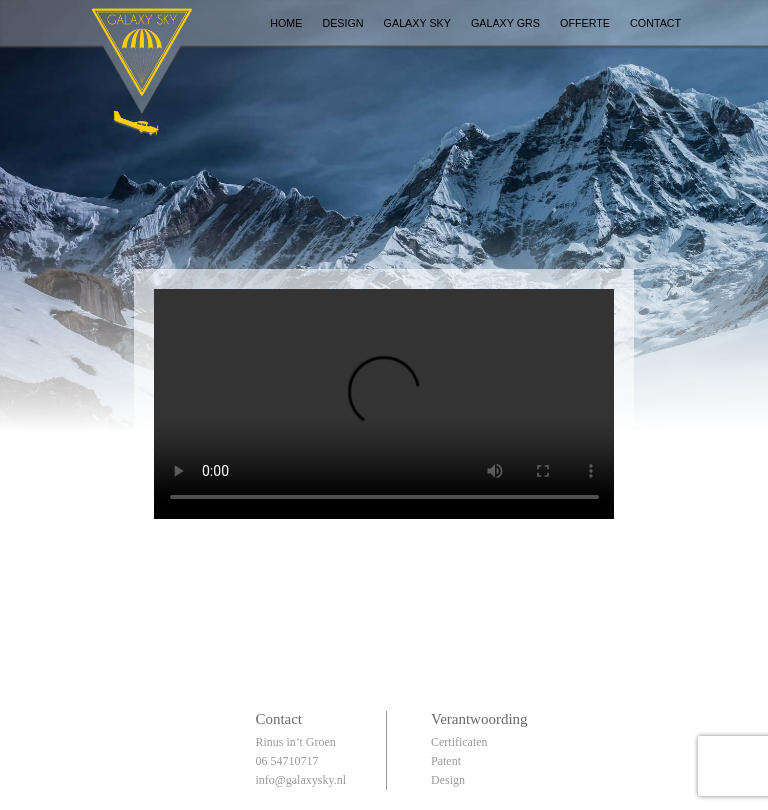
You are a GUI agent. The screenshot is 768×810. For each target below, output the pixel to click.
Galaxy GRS (505, 23)
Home (286, 23)
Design (342, 23)
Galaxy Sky (417, 23)
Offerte (585, 23)
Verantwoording (479, 719)
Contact (655, 23)
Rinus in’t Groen (295, 742)
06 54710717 (286, 761)
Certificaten (459, 742)
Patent (446, 761)
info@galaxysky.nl (300, 780)
